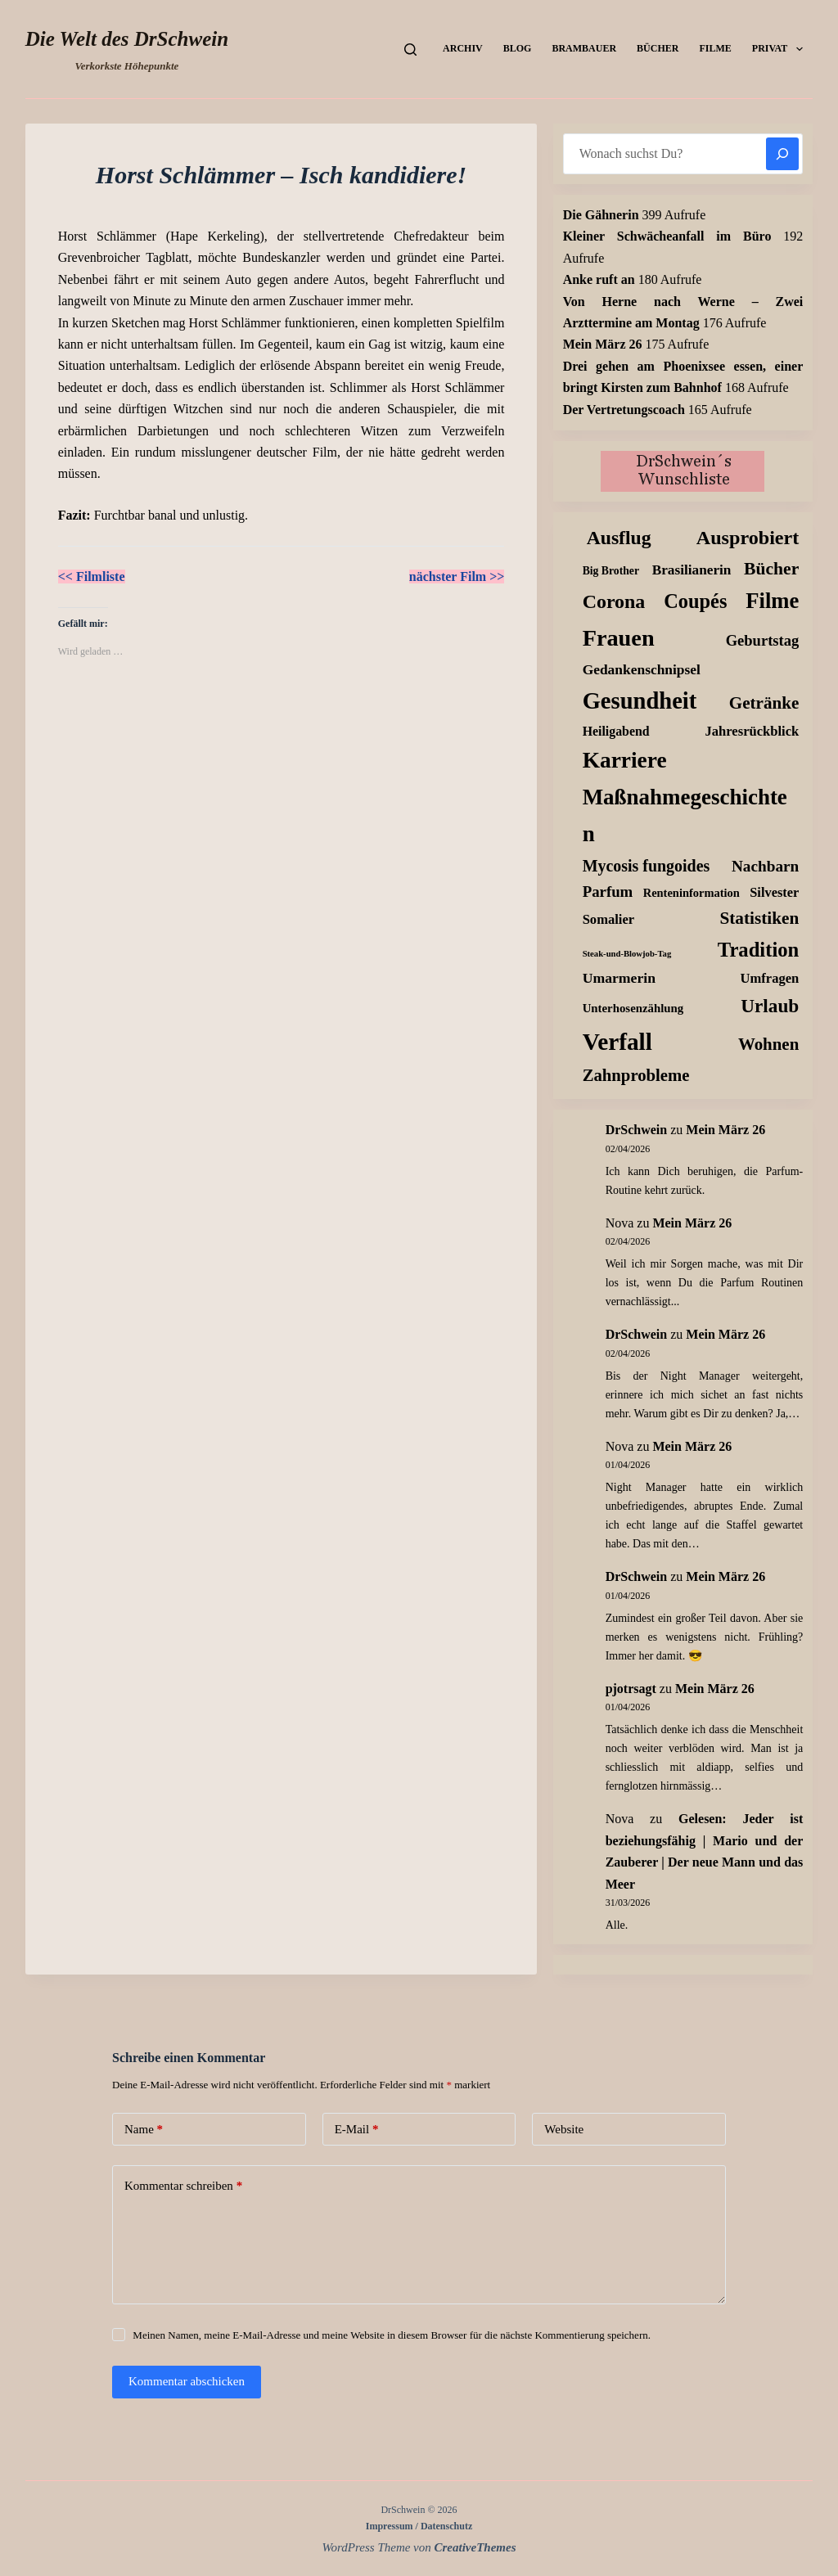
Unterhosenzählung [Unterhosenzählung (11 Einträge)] (633, 1008)
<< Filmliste (91, 576)
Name (143, 2129)
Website (563, 2129)
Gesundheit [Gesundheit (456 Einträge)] (640, 701)
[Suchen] (410, 49)
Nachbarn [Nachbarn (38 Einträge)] (765, 866)
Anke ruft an (599, 279)
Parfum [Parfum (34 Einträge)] (608, 891)
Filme (715, 48)
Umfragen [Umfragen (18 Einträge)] (770, 978)
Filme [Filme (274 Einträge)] (772, 600)
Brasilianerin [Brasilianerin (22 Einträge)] (692, 570)
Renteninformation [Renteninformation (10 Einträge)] (691, 892)
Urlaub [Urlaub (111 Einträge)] (770, 1005)
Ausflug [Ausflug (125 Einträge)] (619, 537)
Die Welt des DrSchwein (126, 39)
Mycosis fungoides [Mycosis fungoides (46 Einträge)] (646, 866)
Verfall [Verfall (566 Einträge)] (617, 1042)
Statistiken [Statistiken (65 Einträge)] (759, 918)
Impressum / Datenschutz (419, 2526)
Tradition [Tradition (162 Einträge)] (758, 950)
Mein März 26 (602, 344)
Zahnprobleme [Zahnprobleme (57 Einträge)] (636, 1075)
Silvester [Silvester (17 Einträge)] (774, 892)
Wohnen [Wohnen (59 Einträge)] (768, 1044)
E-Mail (357, 2129)
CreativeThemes (475, 2547)
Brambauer (584, 48)
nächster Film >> (457, 576)
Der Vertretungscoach (624, 410)
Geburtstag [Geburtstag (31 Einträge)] (763, 640)
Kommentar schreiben (183, 2186)
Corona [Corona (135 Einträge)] (614, 601)
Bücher (657, 48)
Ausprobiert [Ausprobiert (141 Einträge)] (747, 537)
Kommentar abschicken (186, 2381)
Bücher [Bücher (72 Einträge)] (771, 569)
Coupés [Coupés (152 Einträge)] (695, 601)
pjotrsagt (631, 1689)
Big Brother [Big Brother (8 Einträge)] (611, 571)
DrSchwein (637, 1130)
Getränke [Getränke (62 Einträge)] (764, 703)
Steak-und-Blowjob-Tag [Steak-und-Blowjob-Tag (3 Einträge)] (627, 953)
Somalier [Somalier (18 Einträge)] (608, 919)
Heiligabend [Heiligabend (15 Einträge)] (616, 731)
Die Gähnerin (601, 215)
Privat (780, 49)
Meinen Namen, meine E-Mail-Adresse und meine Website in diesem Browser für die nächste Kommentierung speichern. (392, 2335)
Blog (517, 48)
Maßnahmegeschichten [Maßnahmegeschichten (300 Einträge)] (685, 815)
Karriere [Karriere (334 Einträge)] (625, 760)
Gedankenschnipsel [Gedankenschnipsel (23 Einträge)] (642, 669)
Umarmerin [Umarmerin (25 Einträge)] (619, 978)
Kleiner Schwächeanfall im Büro (667, 236)
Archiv (463, 48)
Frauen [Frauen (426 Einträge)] (619, 638)
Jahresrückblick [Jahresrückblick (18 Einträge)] (752, 731)
